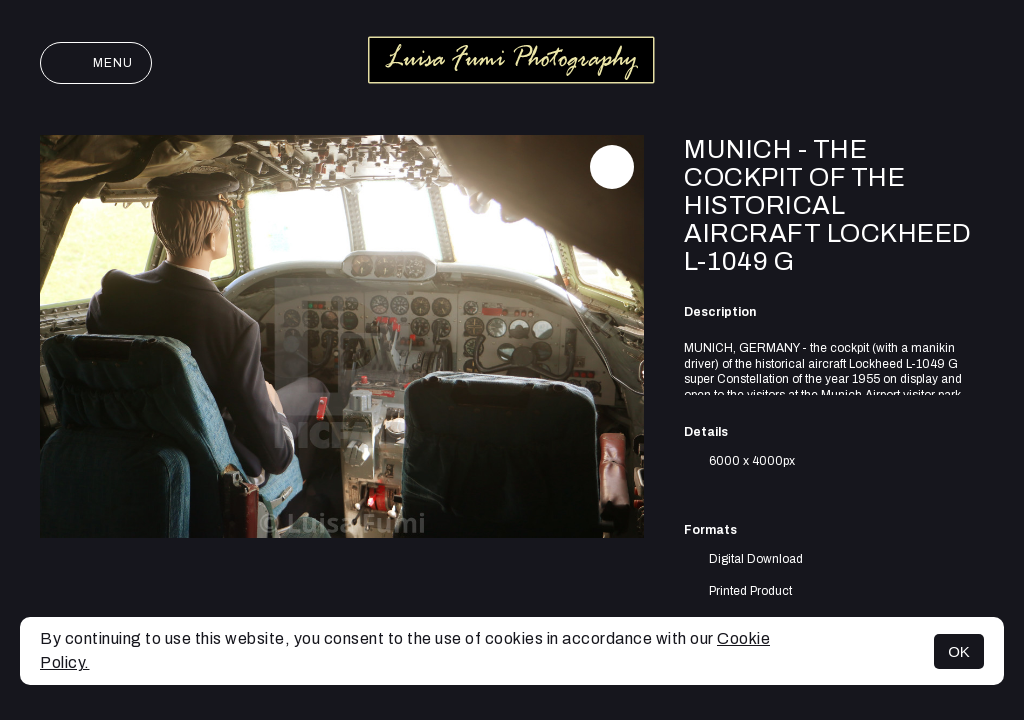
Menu (96, 63)
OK (959, 651)
